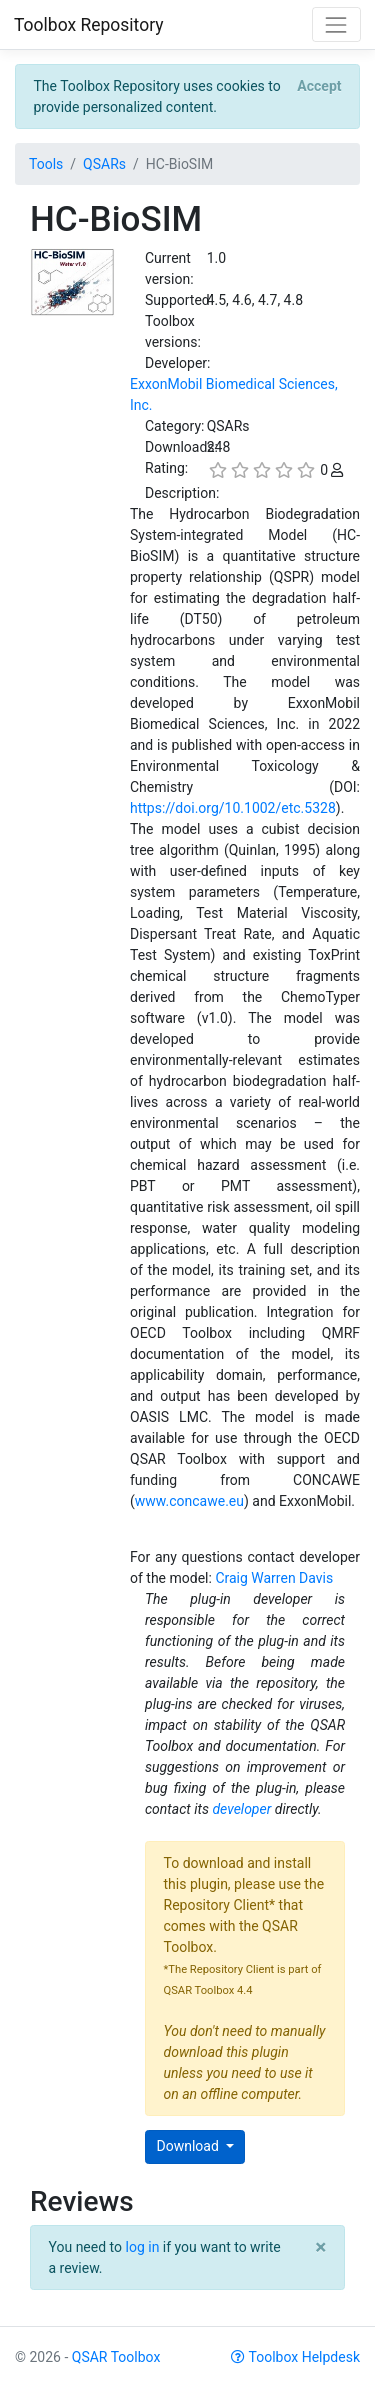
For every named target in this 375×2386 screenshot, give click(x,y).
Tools (46, 164)
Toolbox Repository (89, 25)
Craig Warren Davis (274, 1578)
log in (143, 2247)
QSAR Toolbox (116, 2357)
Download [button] (190, 2146)
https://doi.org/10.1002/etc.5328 (233, 808)
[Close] (319, 86)
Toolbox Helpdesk (295, 2357)
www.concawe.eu (189, 1501)
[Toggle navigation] (336, 24)
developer (241, 1809)
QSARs (104, 164)
